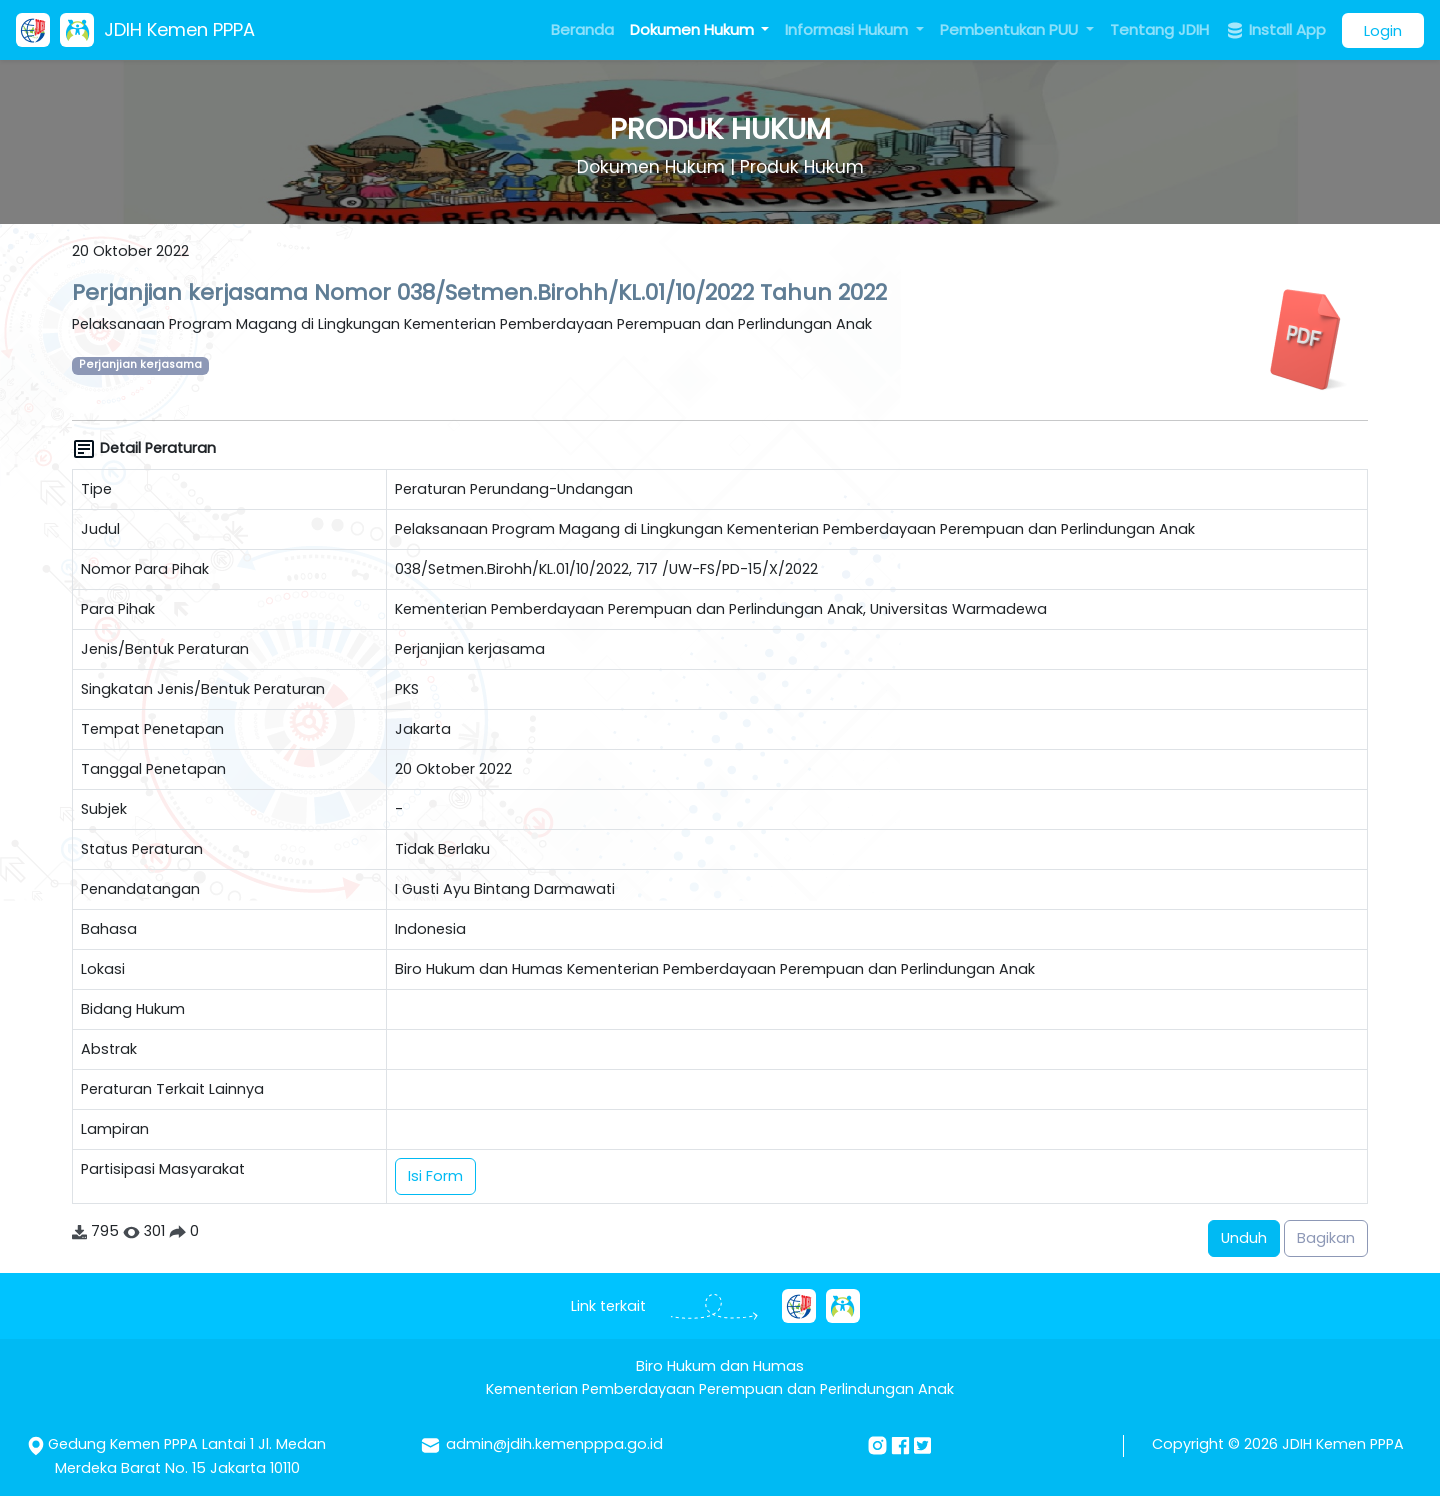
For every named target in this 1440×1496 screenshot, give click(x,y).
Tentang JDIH (1159, 29)
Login (1383, 30)
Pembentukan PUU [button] (1011, 29)
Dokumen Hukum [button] (694, 29)
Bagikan (1326, 1238)
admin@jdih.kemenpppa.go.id (554, 1444)
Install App (1275, 30)
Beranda (582, 29)
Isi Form (435, 1176)
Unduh (1244, 1238)
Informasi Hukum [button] (848, 29)
